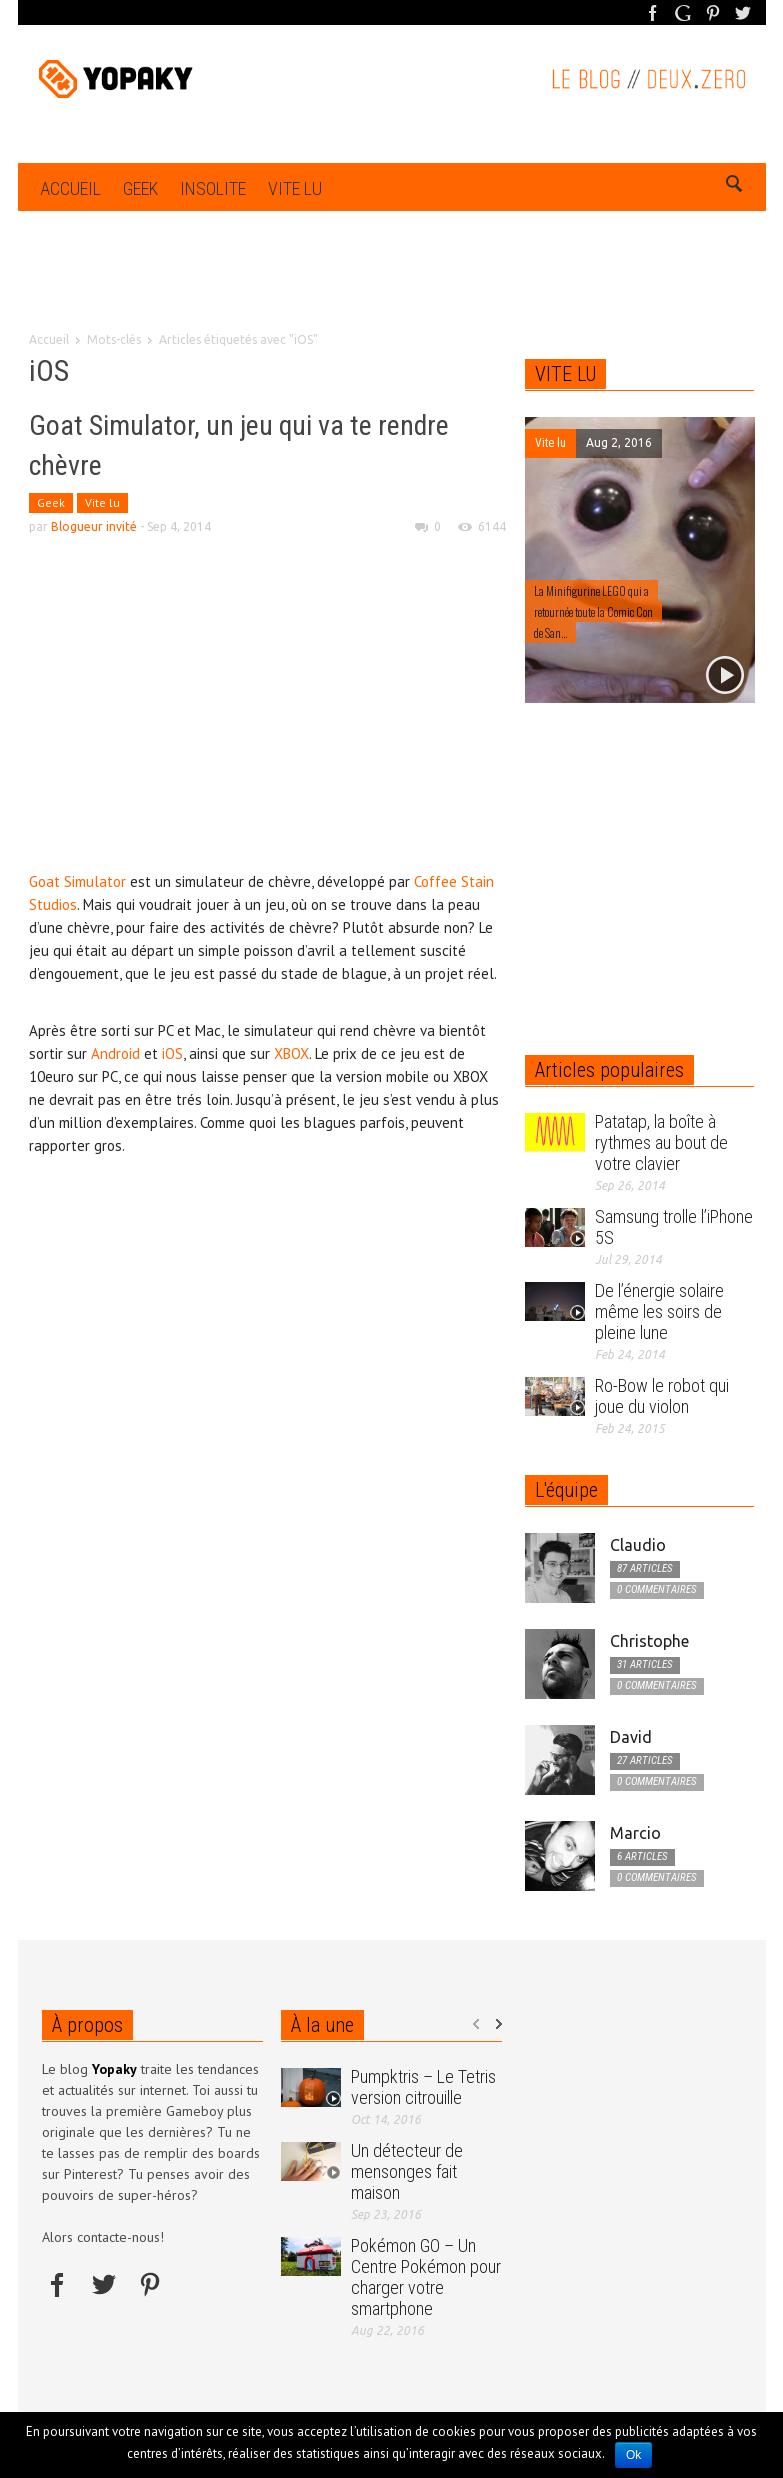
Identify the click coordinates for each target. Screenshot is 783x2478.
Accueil (70, 188)
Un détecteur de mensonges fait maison (407, 2171)
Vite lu (295, 188)
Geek (140, 188)
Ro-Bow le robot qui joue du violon (662, 1396)
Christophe (649, 1641)
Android (115, 1053)
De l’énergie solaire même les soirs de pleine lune (659, 1311)
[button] (735, 187)
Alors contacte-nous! (103, 2237)
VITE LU (565, 374)
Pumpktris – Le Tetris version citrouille (423, 2087)
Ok (633, 2455)
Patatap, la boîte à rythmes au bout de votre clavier (661, 1142)
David (631, 1737)
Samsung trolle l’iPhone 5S (674, 1227)
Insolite (213, 188)
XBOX (291, 1053)
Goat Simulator (77, 881)
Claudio (638, 1545)
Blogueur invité (94, 526)
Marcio (635, 1833)
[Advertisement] (392, 302)
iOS (172, 1053)
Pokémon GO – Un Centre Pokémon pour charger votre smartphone (426, 2277)
